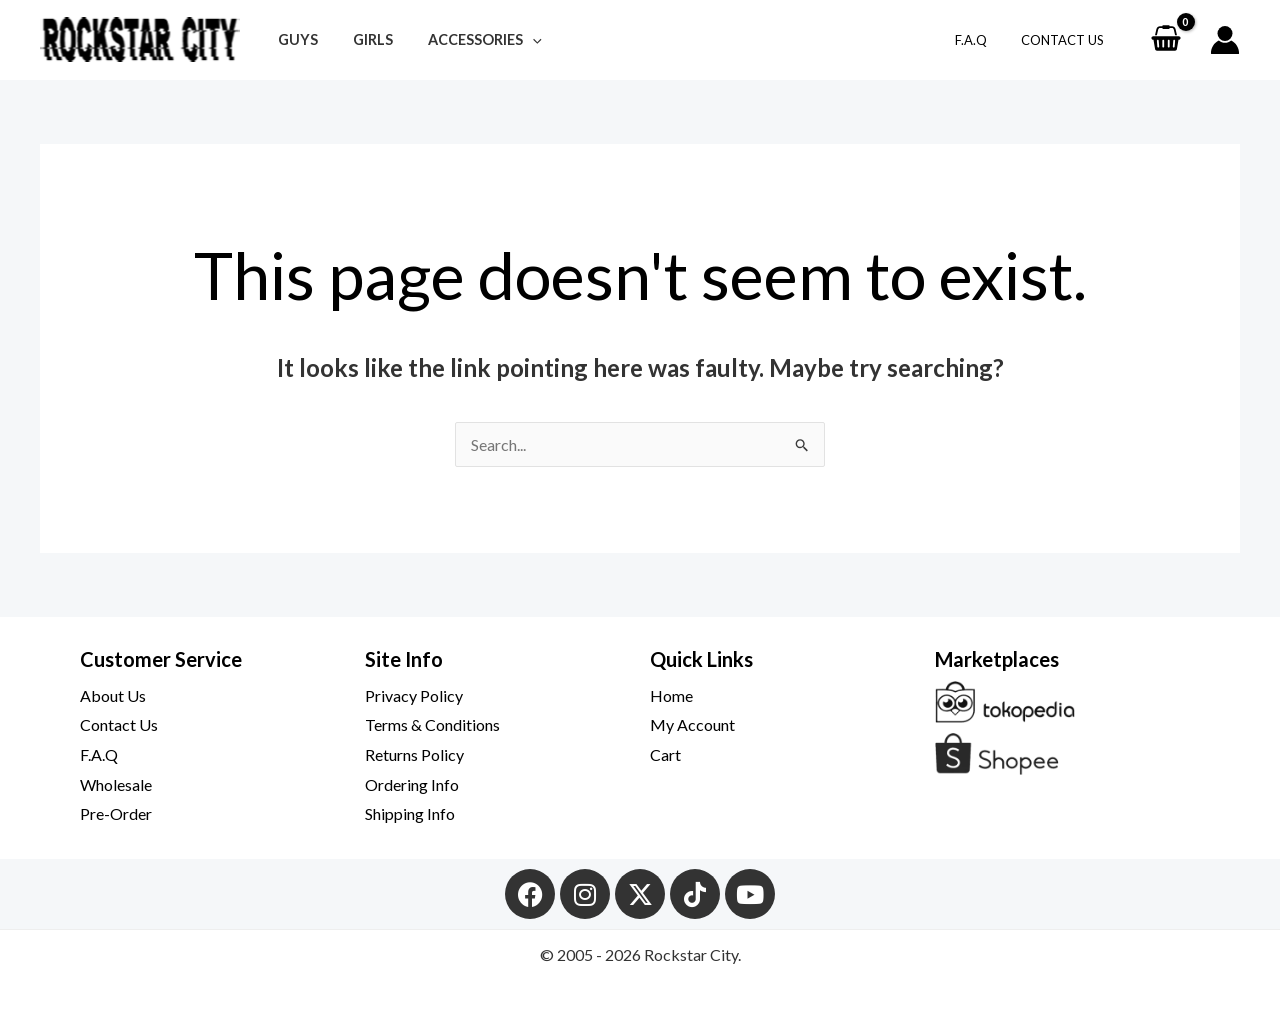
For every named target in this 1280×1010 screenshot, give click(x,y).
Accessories (469, 39)
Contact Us (1066, 40)
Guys (294, 39)
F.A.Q (983, 40)
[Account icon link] (1225, 40)
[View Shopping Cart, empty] (1165, 40)
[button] (516, 39)
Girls (363, 39)
